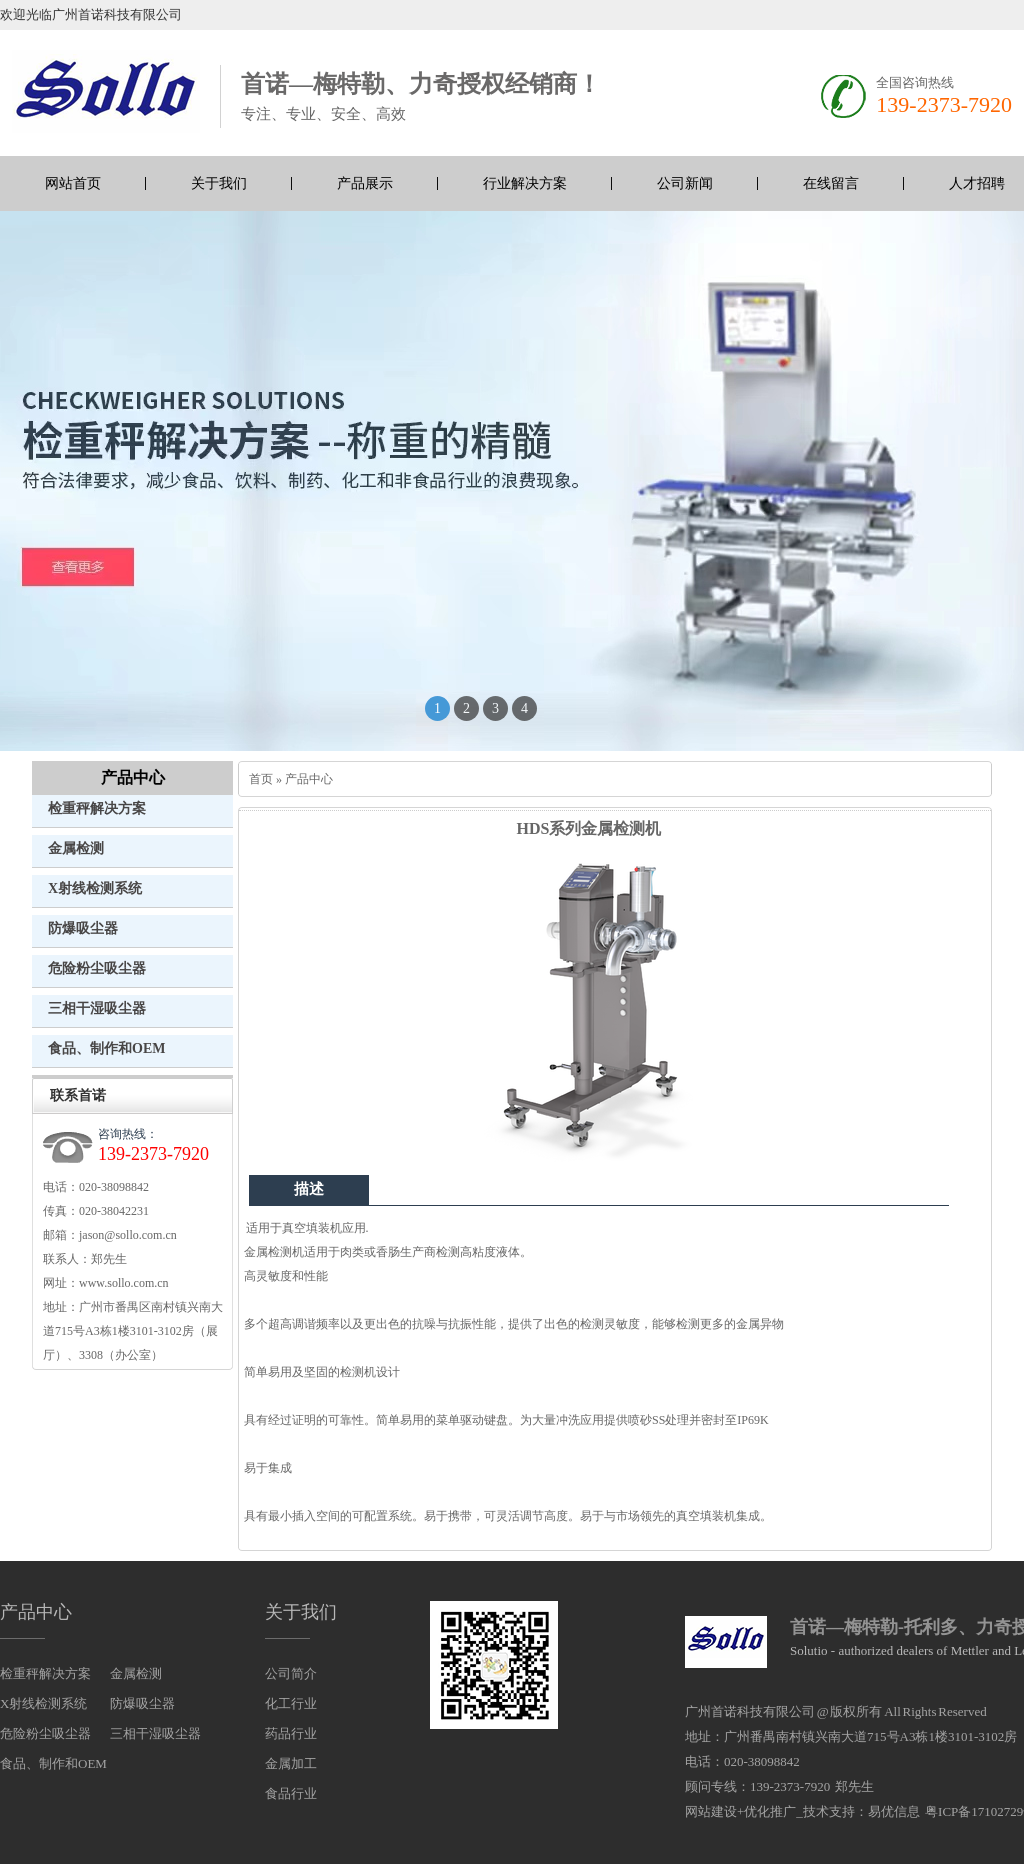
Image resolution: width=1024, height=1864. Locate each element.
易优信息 (894, 1811)
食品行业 (291, 1793)
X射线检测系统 (95, 888)
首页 (261, 779)
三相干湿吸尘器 (97, 1008)
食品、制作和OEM (106, 1048)
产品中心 (133, 777)
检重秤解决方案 (97, 808)
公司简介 (291, 1673)
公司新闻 (685, 183)
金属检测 (76, 848)
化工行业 (291, 1703)
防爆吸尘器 (83, 928)
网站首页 (73, 183)
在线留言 (831, 183)
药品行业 (291, 1733)
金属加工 (291, 1763)
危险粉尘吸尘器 (97, 968)
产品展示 (365, 183)
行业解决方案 (525, 183)
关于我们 (219, 183)
